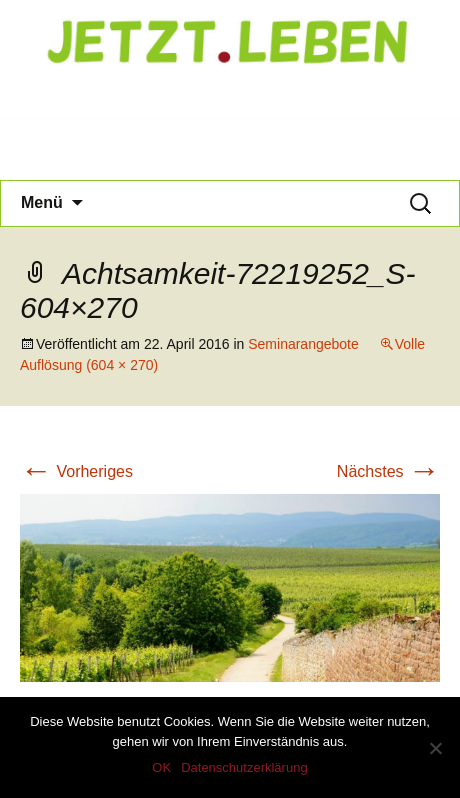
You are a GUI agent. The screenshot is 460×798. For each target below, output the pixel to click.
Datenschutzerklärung (244, 767)
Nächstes (388, 471)
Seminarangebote (303, 344)
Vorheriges (76, 471)
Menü (42, 202)
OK (161, 767)
